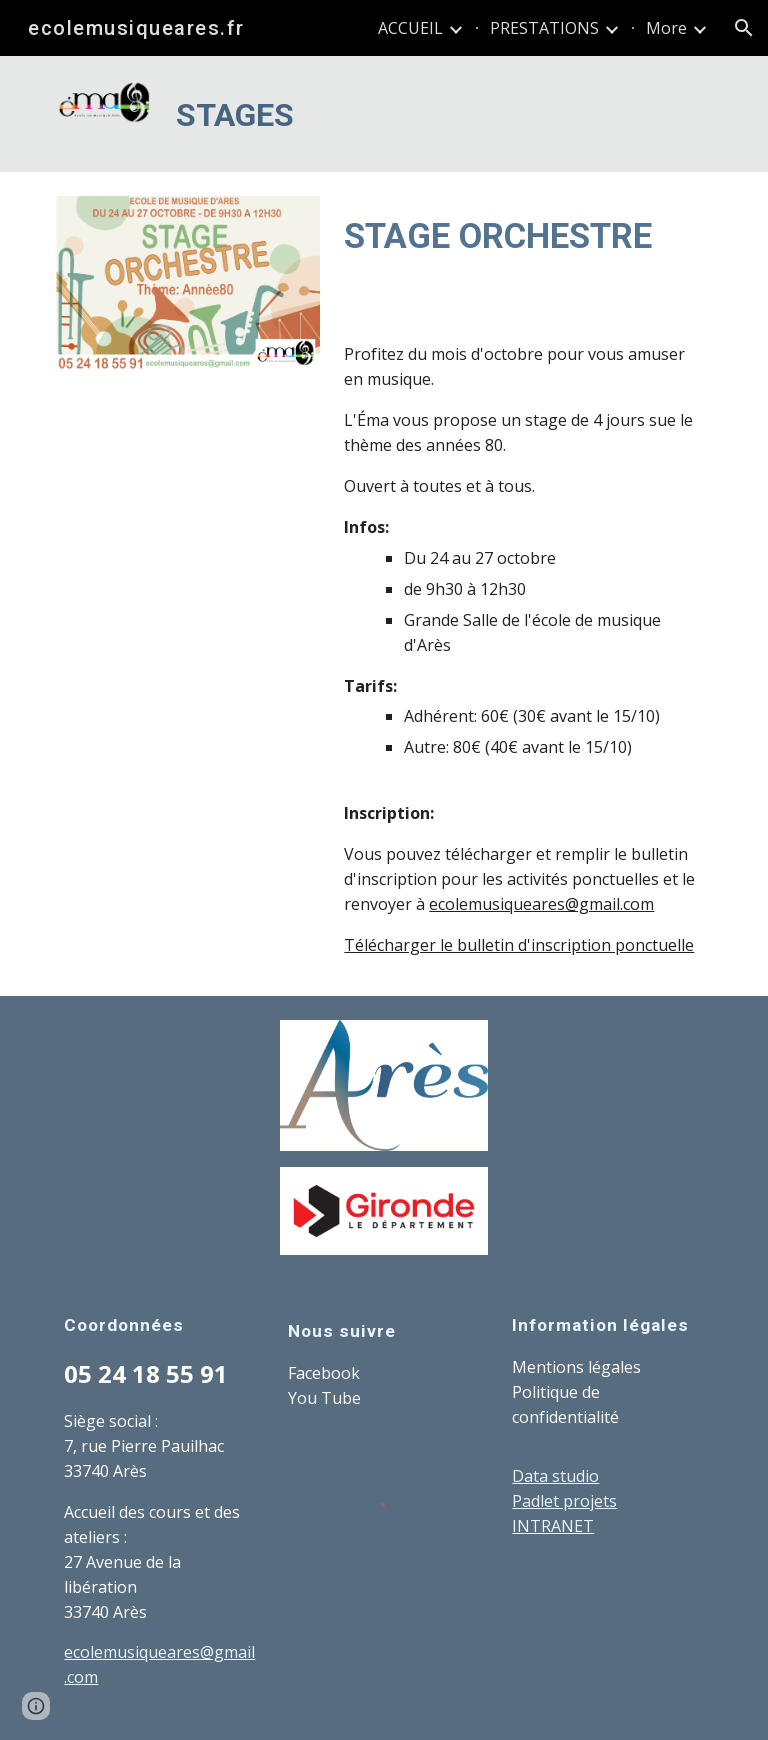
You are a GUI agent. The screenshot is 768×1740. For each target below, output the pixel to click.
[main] (439, 114)
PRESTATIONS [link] (544, 28)
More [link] (666, 28)
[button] (744, 28)
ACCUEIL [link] (410, 28)
